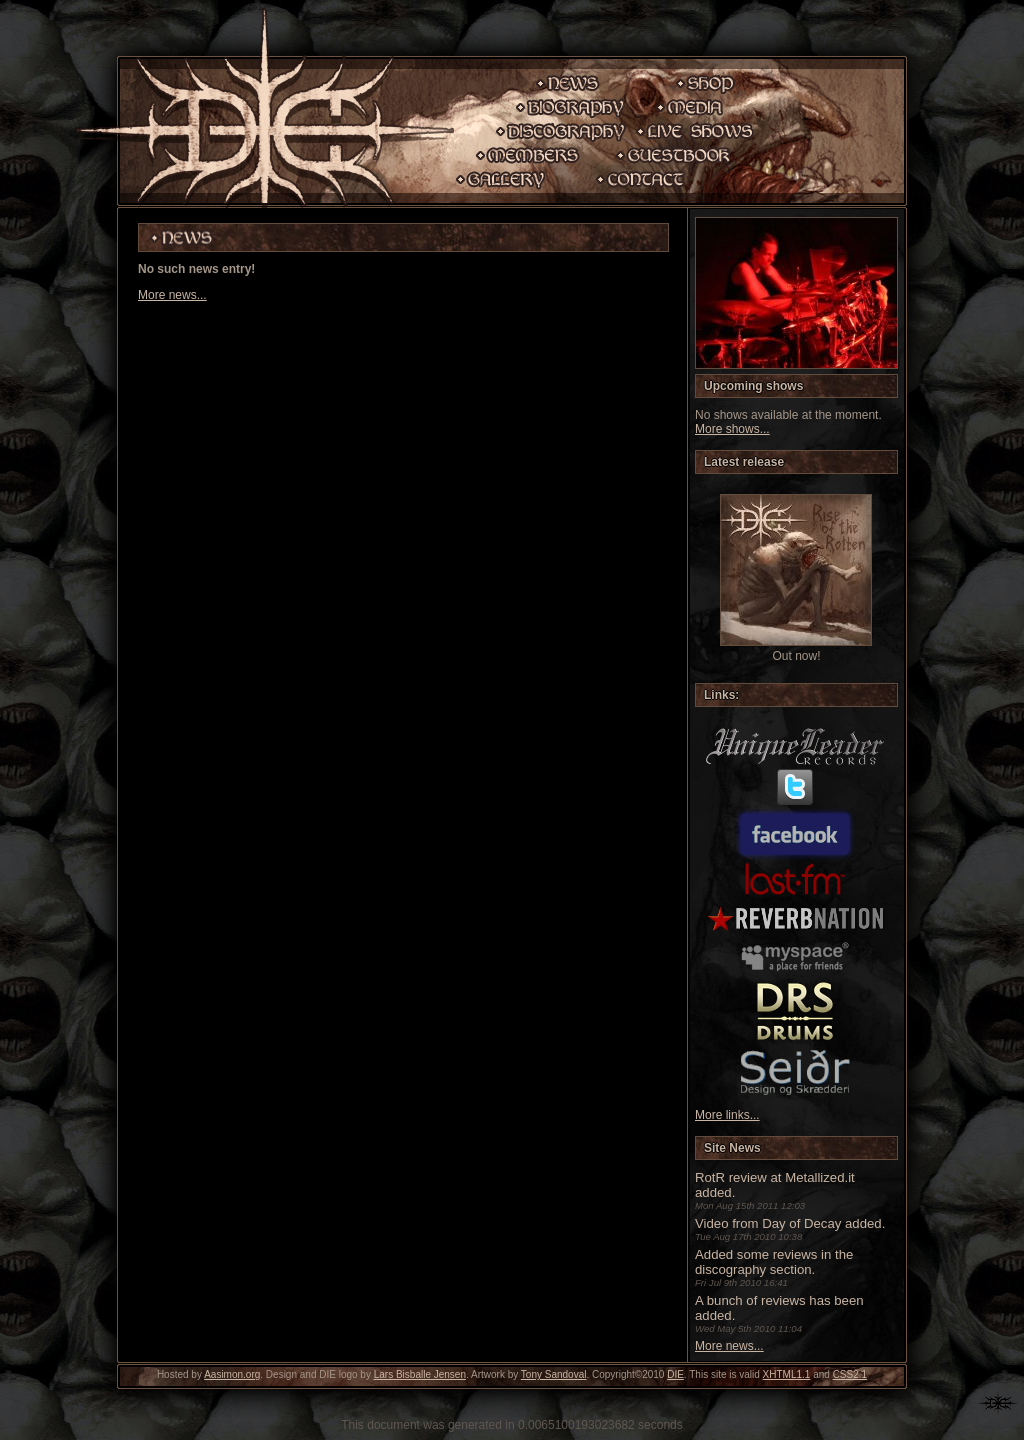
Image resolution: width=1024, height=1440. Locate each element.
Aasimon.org (232, 1374)
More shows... (732, 429)
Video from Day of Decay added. (790, 1223)
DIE (675, 1374)
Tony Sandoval (554, 1374)
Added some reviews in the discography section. (774, 1262)
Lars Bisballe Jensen (420, 1374)
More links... (727, 1115)
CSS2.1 (850, 1374)
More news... (172, 295)
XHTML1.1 (787, 1374)
